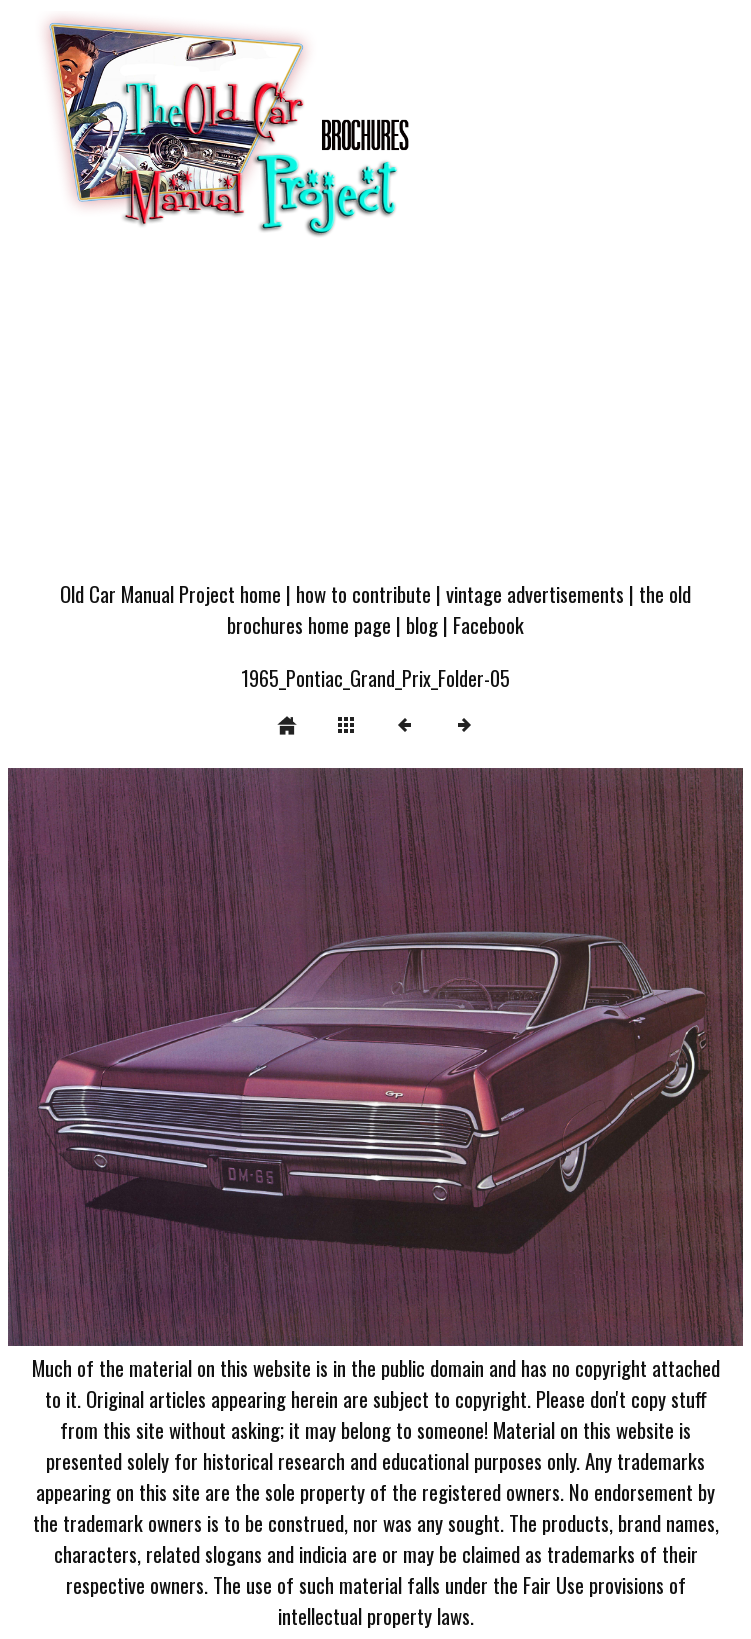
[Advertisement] (375, 417)
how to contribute (363, 593)
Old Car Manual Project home (170, 593)
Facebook (488, 624)
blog (422, 624)
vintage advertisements (535, 593)
